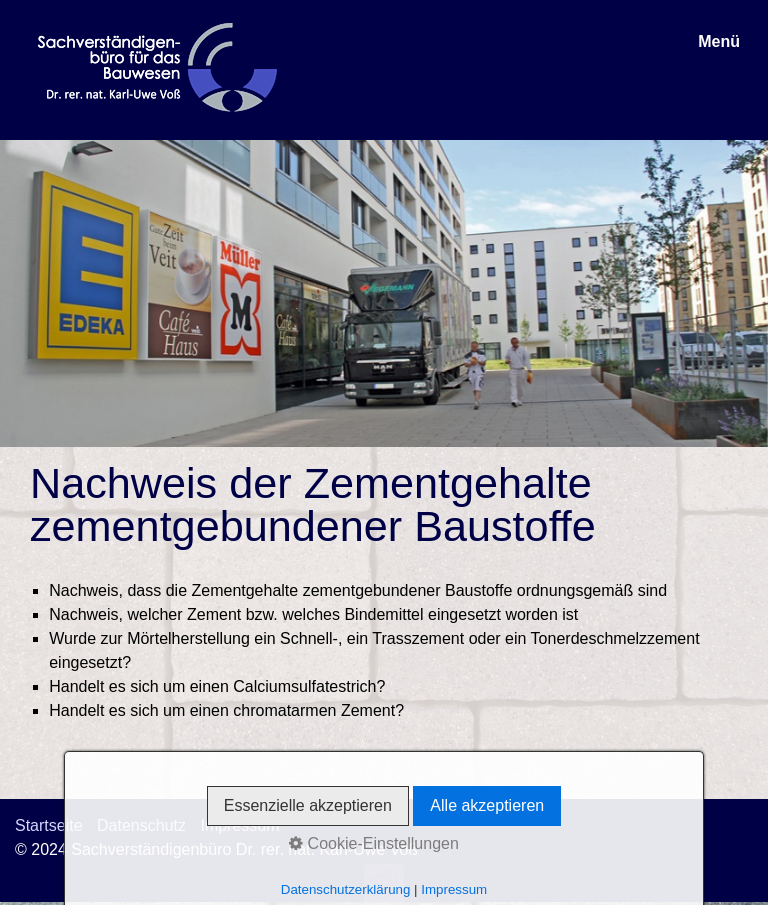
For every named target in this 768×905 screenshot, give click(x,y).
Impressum (239, 825)
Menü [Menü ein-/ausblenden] (719, 41)
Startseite (49, 825)
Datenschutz (141, 825)
